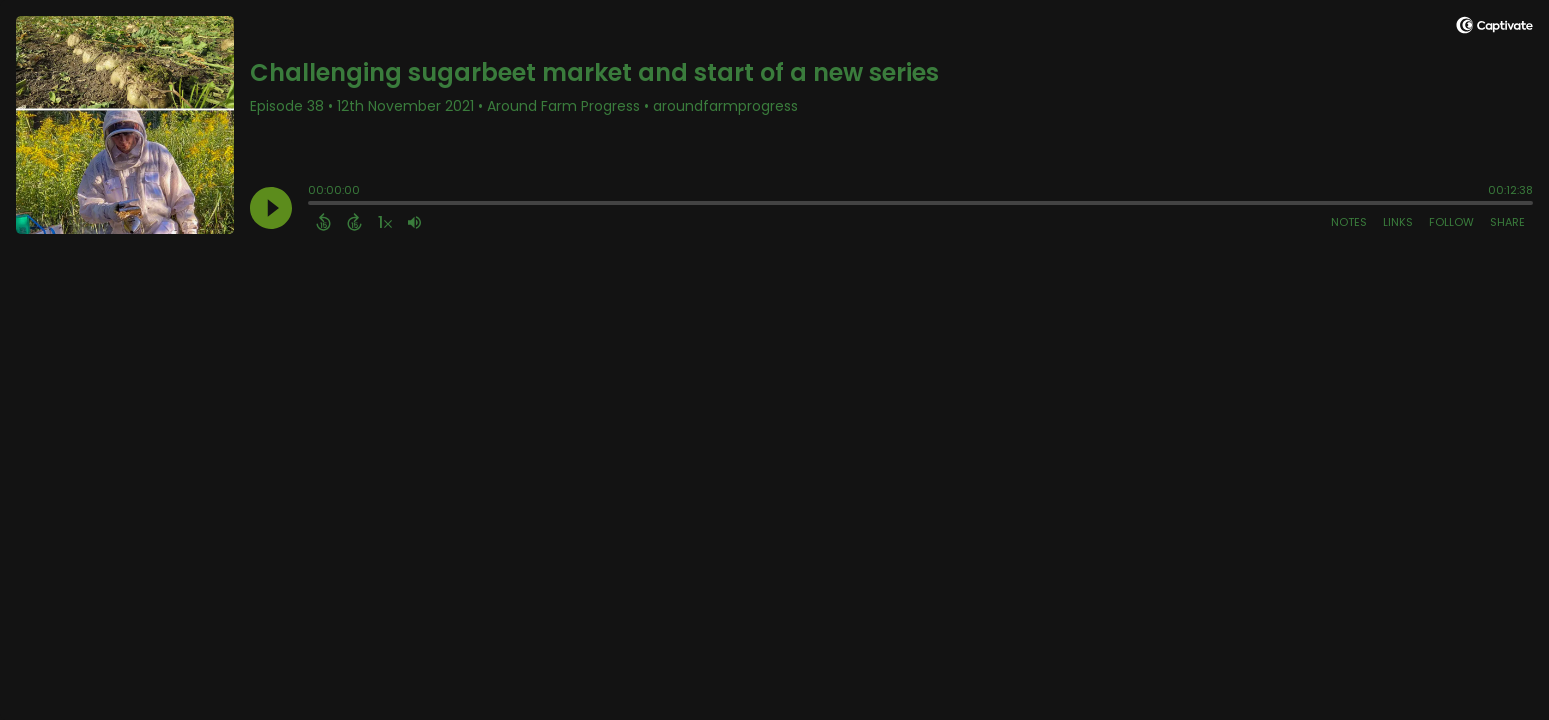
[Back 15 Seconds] (323, 222)
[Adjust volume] (414, 222)
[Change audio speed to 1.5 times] (385, 222)
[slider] (313, 205)
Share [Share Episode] (1507, 222)
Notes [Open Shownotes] (1349, 222)
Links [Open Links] (1398, 222)
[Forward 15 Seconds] (354, 222)
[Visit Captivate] (1494, 28)
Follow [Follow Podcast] (1451, 222)
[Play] (271, 208)
